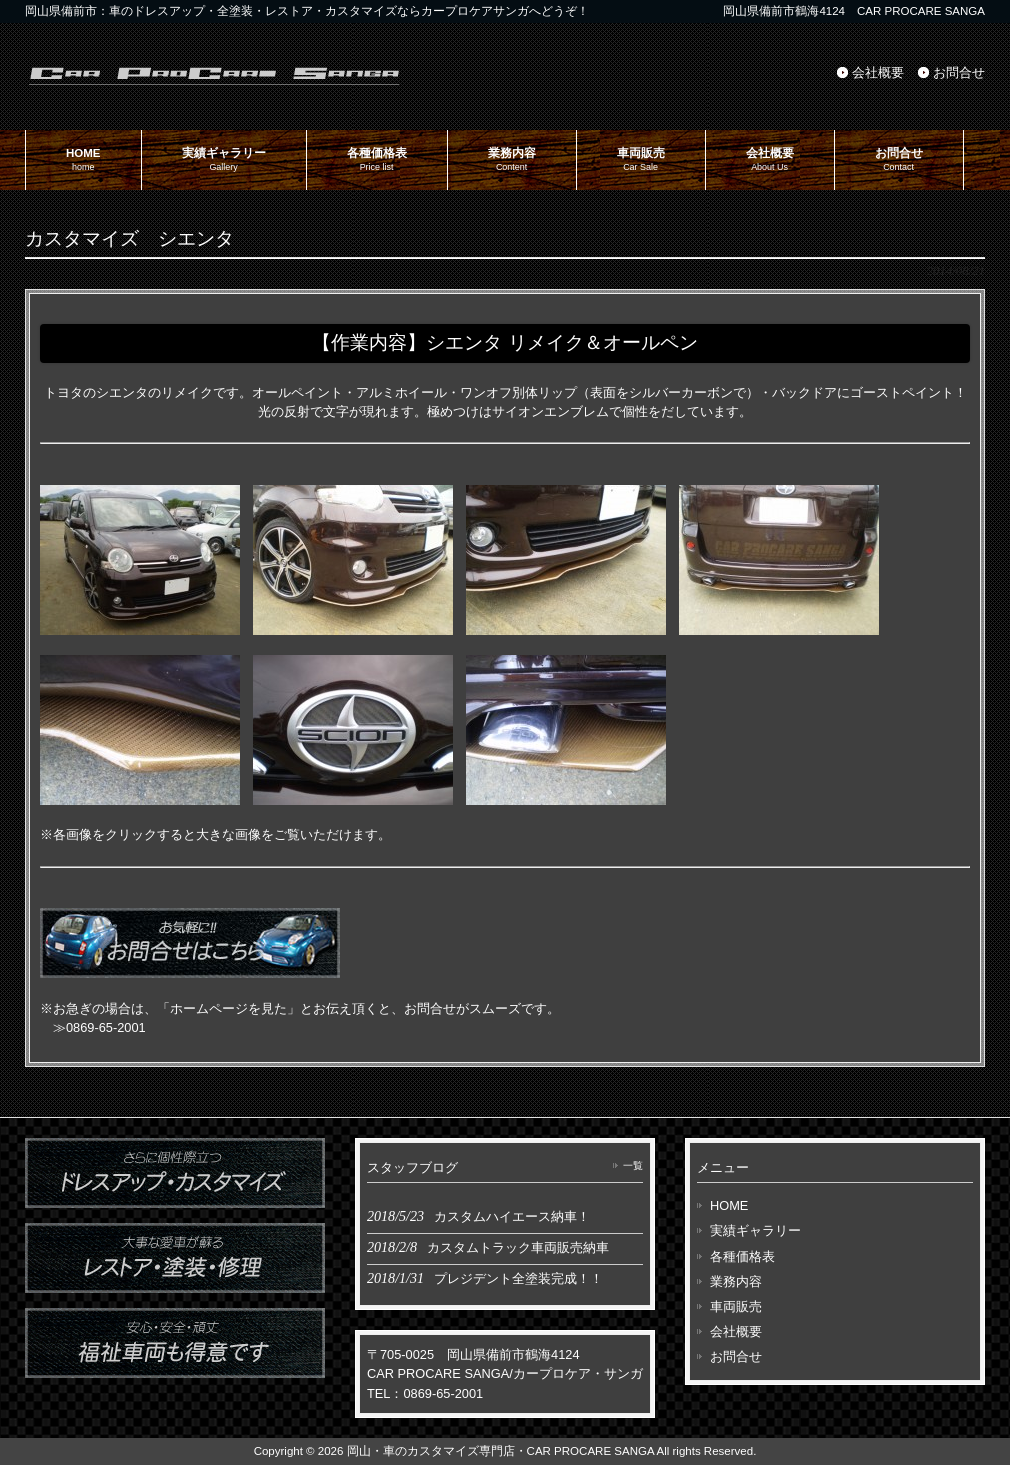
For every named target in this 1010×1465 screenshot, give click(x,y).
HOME (729, 1205)
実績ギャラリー (755, 1230)
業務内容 (736, 1281)
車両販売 (736, 1306)
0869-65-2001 (106, 1027)
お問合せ (959, 72)
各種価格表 (742, 1256)
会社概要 (878, 72)
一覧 (633, 1165)
